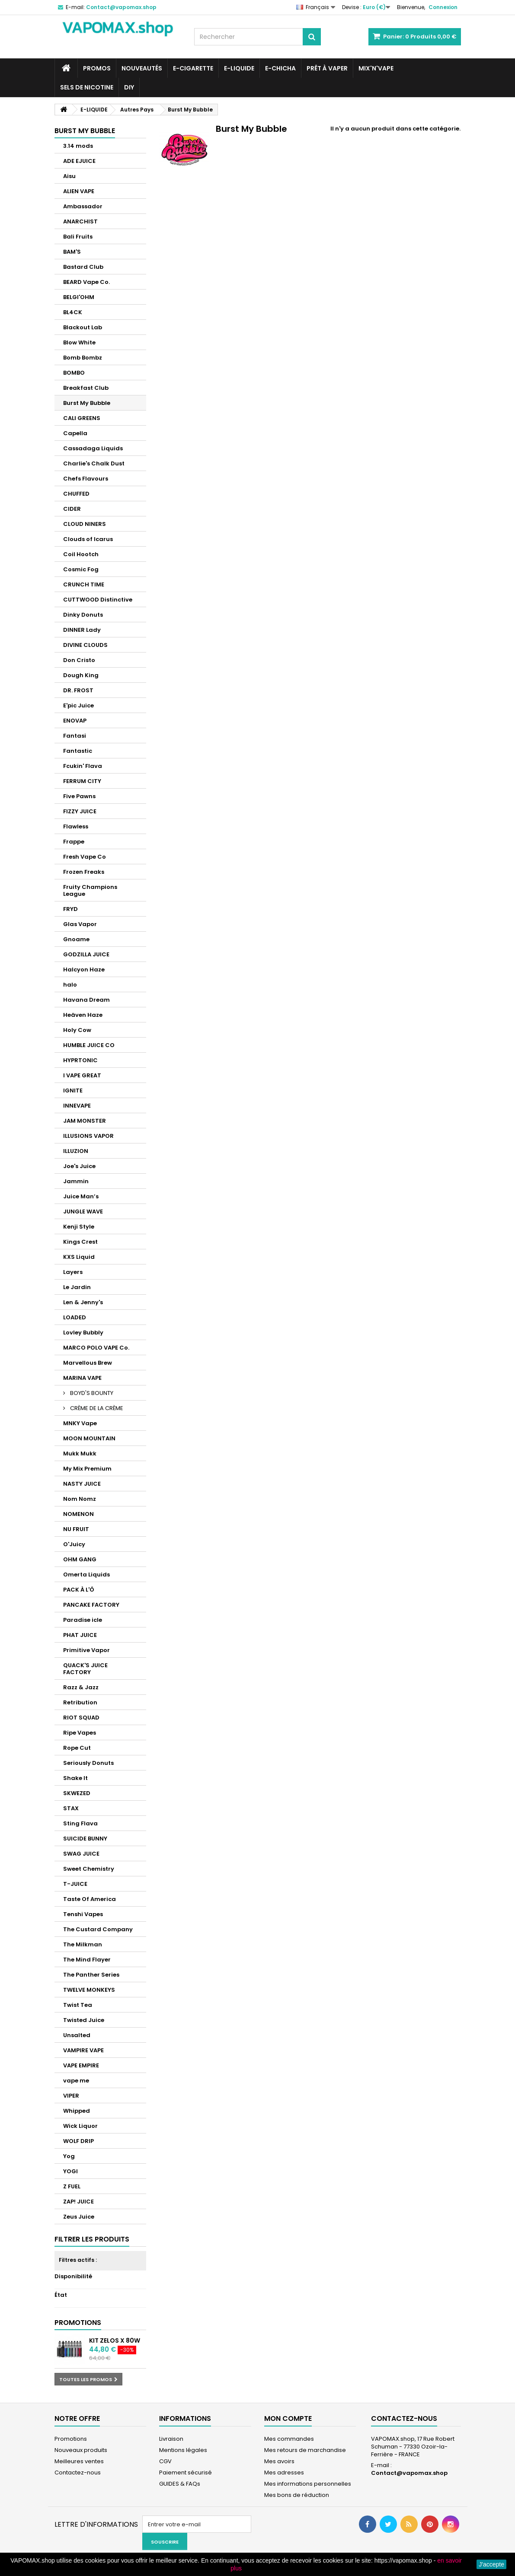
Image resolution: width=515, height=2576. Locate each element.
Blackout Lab (82, 327)
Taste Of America (89, 1899)
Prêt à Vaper (327, 68)
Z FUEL (71, 2186)
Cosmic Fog (81, 569)
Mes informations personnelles (307, 2484)
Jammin (76, 1181)
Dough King (81, 675)
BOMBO (74, 373)
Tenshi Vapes (83, 1914)
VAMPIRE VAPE (83, 2050)
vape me (76, 2080)
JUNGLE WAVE (83, 1211)
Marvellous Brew (87, 1363)
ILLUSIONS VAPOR (88, 1136)
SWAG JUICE (81, 1854)
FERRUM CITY (82, 781)
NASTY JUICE (82, 1484)
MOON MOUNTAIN (89, 1438)
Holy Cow (77, 1030)
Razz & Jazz (81, 1687)
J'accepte (491, 2564)
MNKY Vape (80, 1423)
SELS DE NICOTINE (86, 87)
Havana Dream (86, 1000)
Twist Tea (77, 2005)
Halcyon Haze (84, 969)
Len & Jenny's (83, 1302)
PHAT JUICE (80, 1635)
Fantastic (77, 751)
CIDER (72, 509)
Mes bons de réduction (296, 2495)
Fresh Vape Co (84, 857)
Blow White (79, 342)
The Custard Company (98, 1929)
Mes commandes (289, 2439)
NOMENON (78, 1514)
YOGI (70, 2171)
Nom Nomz (79, 1499)
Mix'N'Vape (375, 68)
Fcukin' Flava (82, 766)
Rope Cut (77, 1748)
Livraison (171, 2439)
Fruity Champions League (90, 890)
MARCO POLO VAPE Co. (96, 1348)
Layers (73, 1272)
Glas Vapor (80, 924)
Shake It (75, 1778)
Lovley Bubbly (83, 1332)
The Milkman (82, 1944)
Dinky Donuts (83, 615)
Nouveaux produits (80, 2450)
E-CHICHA (280, 68)
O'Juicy (74, 1544)
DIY (129, 87)
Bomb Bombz (82, 357)
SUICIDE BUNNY (85, 1838)
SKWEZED (76, 1793)
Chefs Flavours (85, 478)
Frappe (73, 841)
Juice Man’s (81, 1196)
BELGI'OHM (78, 297)
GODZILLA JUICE (86, 954)
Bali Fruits (78, 236)
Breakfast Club (86, 388)
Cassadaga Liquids (93, 448)
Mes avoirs (279, 2461)
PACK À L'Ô (78, 1590)
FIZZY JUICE (79, 811)
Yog (69, 2156)
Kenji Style (78, 1227)
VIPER (71, 2096)
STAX (71, 1808)
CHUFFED (76, 494)
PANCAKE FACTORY (91, 1605)
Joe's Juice (79, 1166)
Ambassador (82, 206)
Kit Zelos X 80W (114, 2340)
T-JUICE (75, 1884)
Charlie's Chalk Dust (94, 463)
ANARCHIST (80, 221)
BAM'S (72, 252)
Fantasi (74, 736)
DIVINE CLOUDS (85, 645)
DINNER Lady (82, 630)
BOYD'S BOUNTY (91, 1393)
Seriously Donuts (88, 1763)
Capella (75, 433)
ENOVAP (74, 720)
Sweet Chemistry (88, 1869)
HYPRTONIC (80, 1060)
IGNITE (73, 1090)
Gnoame (76, 939)
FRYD (70, 909)
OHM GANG (79, 1559)
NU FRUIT (76, 1529)
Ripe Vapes (79, 1733)
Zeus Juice (78, 2217)
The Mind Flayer (87, 1959)
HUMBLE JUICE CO (89, 1045)
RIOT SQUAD (81, 1717)
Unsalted (76, 2035)
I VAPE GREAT (82, 1075)
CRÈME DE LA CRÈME (96, 1408)
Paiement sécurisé (185, 2472)
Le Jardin (77, 1287)
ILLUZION (75, 1151)
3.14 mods (78, 146)
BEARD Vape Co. (86, 282)
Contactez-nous (77, 2472)
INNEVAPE (77, 1106)
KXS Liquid (79, 1257)
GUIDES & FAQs (179, 2484)
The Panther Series (91, 1975)
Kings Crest (80, 1242)
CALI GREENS (81, 418)
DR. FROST (78, 690)
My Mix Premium (87, 1469)
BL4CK (72, 312)
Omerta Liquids (86, 1574)
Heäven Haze (82, 1015)
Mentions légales (183, 2450)
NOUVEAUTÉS (142, 68)
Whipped (76, 2111)
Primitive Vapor (86, 1650)
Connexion (443, 7)
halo (70, 985)
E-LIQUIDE (239, 68)
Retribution (80, 1702)
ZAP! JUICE (78, 2201)
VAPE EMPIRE (81, 2065)
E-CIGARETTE (193, 68)
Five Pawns (79, 796)
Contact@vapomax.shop (409, 2473)
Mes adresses (284, 2472)
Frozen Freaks (83, 872)
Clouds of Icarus (88, 539)
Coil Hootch (81, 554)
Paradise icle (82, 1620)
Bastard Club (83, 267)
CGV (165, 2461)
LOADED (74, 1317)
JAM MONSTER (84, 1121)
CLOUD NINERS (84, 524)
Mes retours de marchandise (305, 2450)
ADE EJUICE (79, 161)
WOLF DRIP (78, 2141)
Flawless (75, 826)
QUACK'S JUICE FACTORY (85, 1668)
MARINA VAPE (82, 1378)
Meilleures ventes (79, 2461)
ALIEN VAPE (78, 191)
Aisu (69, 176)
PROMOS (97, 68)
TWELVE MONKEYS (89, 1990)
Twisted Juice (83, 2020)
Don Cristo (79, 660)
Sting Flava (80, 1823)
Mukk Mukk (79, 1453)
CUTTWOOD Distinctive (97, 599)
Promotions (77, 2323)
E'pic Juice (78, 705)
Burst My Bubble (86, 403)
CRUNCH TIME (83, 584)
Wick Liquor (80, 2126)
